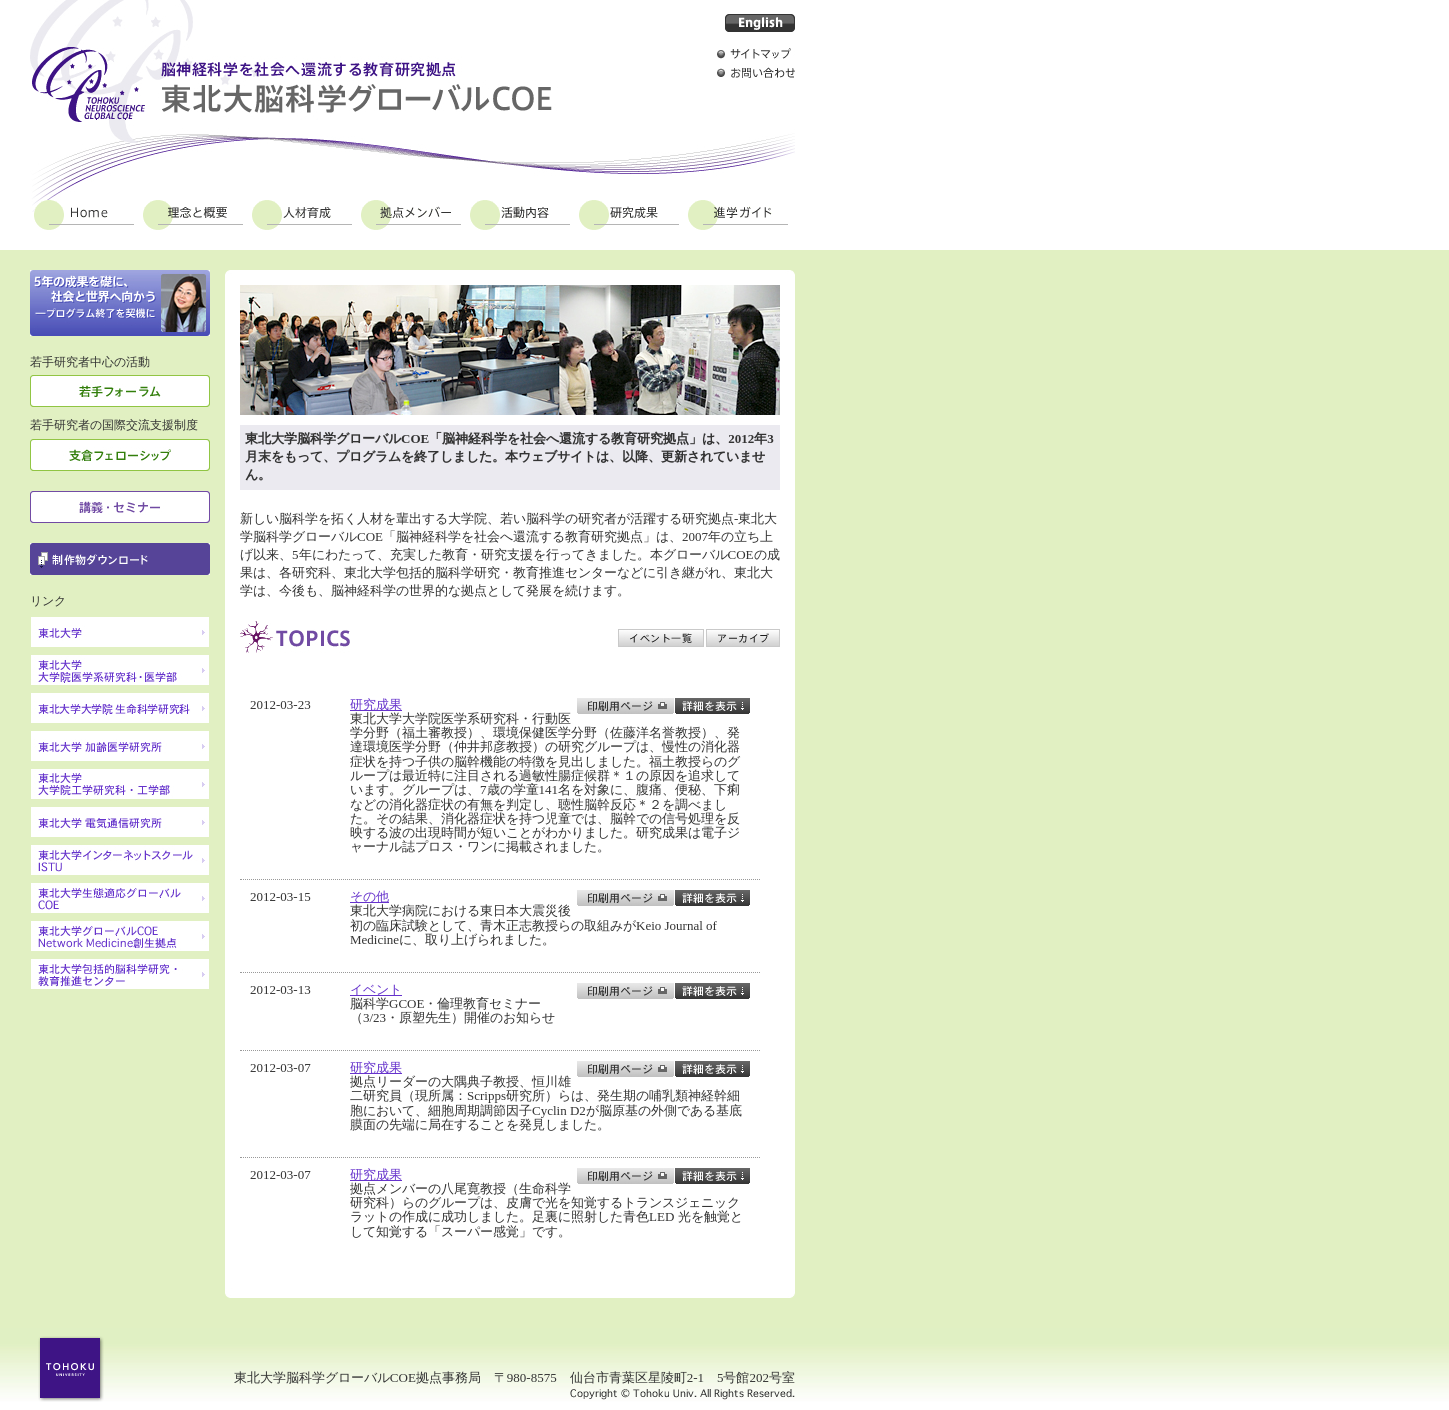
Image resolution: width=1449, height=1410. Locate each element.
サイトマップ (756, 53)
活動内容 (520, 212)
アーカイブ (743, 638)
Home (84, 212)
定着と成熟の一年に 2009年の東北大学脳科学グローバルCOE (120, 303)
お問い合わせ (756, 72)
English (760, 23)
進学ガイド (738, 212)
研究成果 (629, 212)
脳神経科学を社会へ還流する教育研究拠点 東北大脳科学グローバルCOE (291, 84)
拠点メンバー (411, 212)
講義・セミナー (120, 507)
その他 (369, 896)
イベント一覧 (661, 638)
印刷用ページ (625, 706)
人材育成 (302, 212)
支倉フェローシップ (120, 455)
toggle (712, 706)
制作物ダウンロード (120, 559)
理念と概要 (193, 212)
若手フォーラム (120, 391)
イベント (376, 989)
